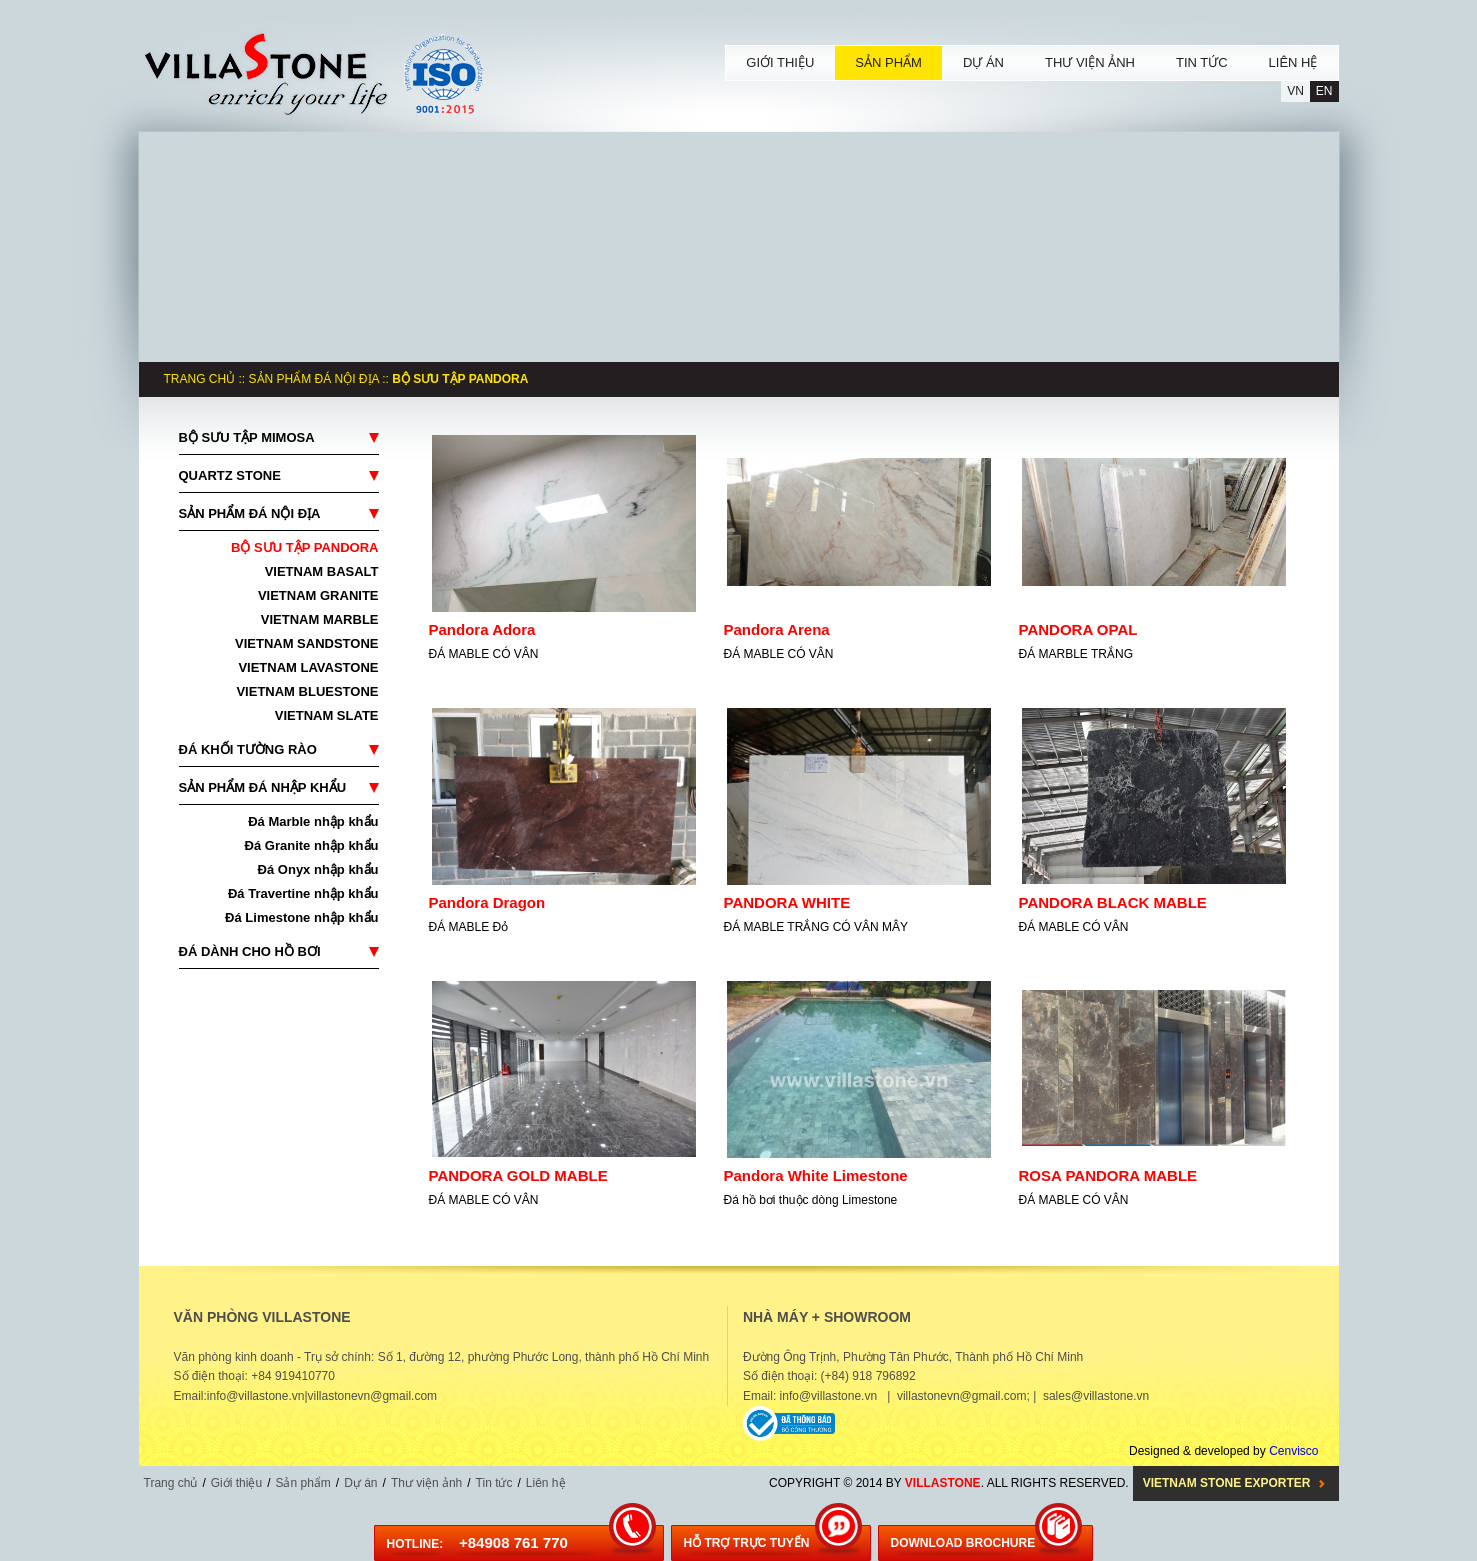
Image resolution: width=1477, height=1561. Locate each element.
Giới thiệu (236, 1483)
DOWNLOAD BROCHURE (963, 1543)
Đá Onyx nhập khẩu (318, 869)
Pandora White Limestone (816, 1175)
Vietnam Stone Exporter (1227, 1483)
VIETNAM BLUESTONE (307, 691)
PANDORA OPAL (1078, 629)
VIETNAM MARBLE (320, 619)
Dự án (360, 1483)
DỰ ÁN (983, 62)
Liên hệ (546, 1483)
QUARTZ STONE (230, 475)
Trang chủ (200, 379)
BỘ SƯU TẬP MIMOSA (247, 437)
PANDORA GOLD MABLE (518, 1175)
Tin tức (494, 1483)
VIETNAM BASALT (322, 571)
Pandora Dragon (487, 902)
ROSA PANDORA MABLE (1108, 1175)
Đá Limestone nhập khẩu (301, 917)
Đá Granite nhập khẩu (312, 845)
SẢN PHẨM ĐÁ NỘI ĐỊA (314, 379)
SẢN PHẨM (888, 62)
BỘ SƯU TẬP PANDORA (304, 547)
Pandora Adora (482, 629)
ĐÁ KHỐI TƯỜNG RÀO (248, 749)
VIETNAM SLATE (327, 715)
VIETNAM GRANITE (318, 595)
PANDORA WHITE (787, 902)
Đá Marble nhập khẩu (313, 821)
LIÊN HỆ (1293, 62)
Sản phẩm (302, 1483)
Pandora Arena (777, 629)
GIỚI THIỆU (780, 62)
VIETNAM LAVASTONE (308, 667)
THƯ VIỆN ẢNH (1090, 62)
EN (1324, 91)
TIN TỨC (1202, 62)
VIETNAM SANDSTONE (307, 643)
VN (1295, 91)
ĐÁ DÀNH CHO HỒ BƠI (250, 951)
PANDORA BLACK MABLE (1113, 902)
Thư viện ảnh (426, 1483)
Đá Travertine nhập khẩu (303, 893)
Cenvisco (1293, 1451)
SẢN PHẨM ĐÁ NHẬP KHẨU (263, 787)
